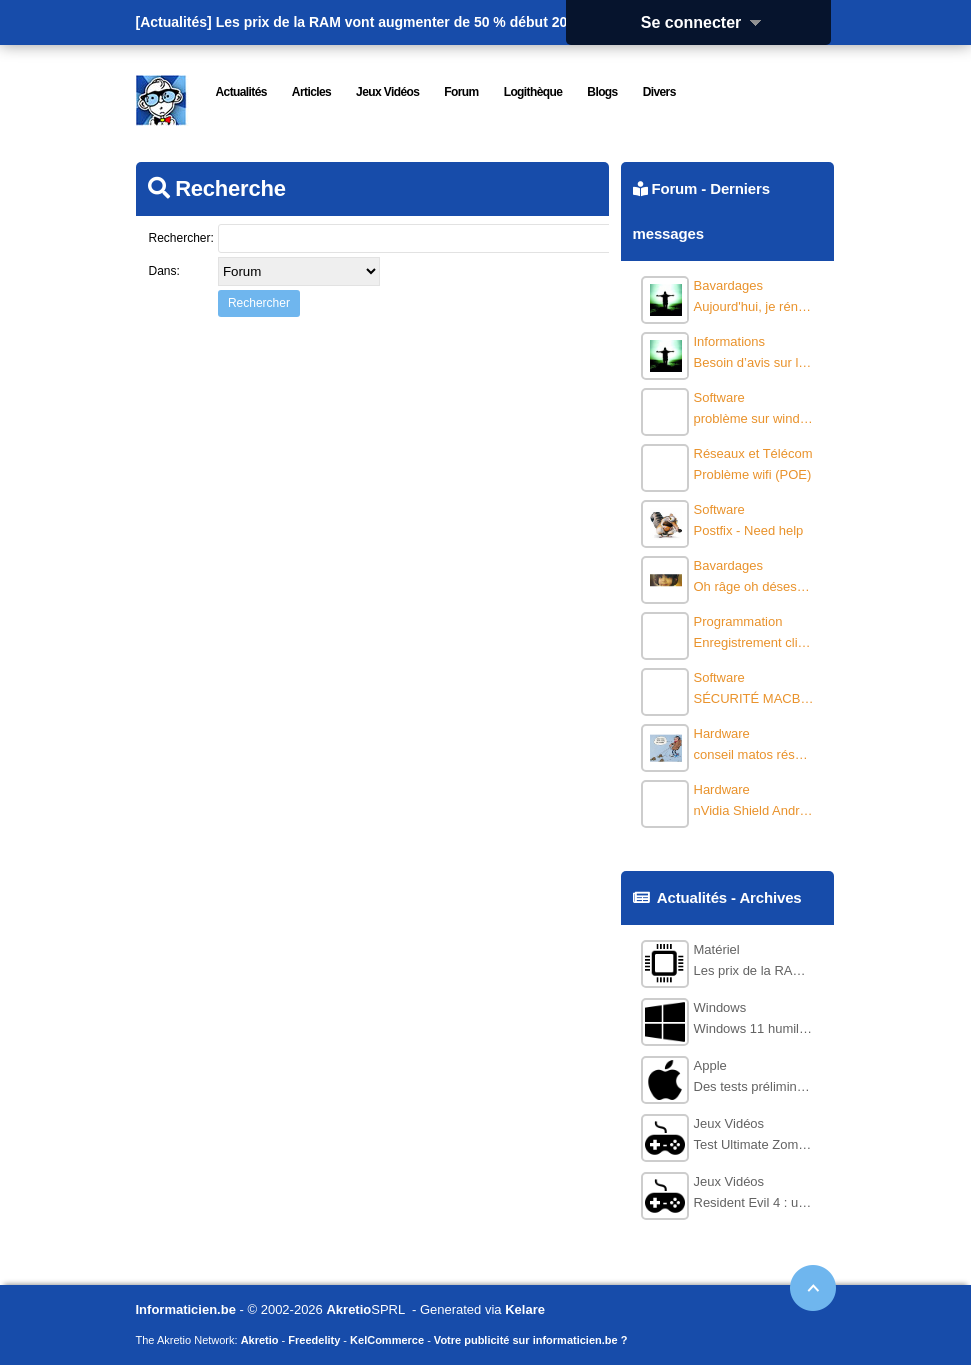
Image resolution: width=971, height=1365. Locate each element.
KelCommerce (387, 1340)
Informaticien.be (186, 1309)
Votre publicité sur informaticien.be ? (531, 1340)
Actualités (692, 897)
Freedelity (314, 1340)
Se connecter (708, 22)
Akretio (348, 1309)
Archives (770, 897)
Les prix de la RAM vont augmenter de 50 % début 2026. (401, 22)
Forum (674, 188)
